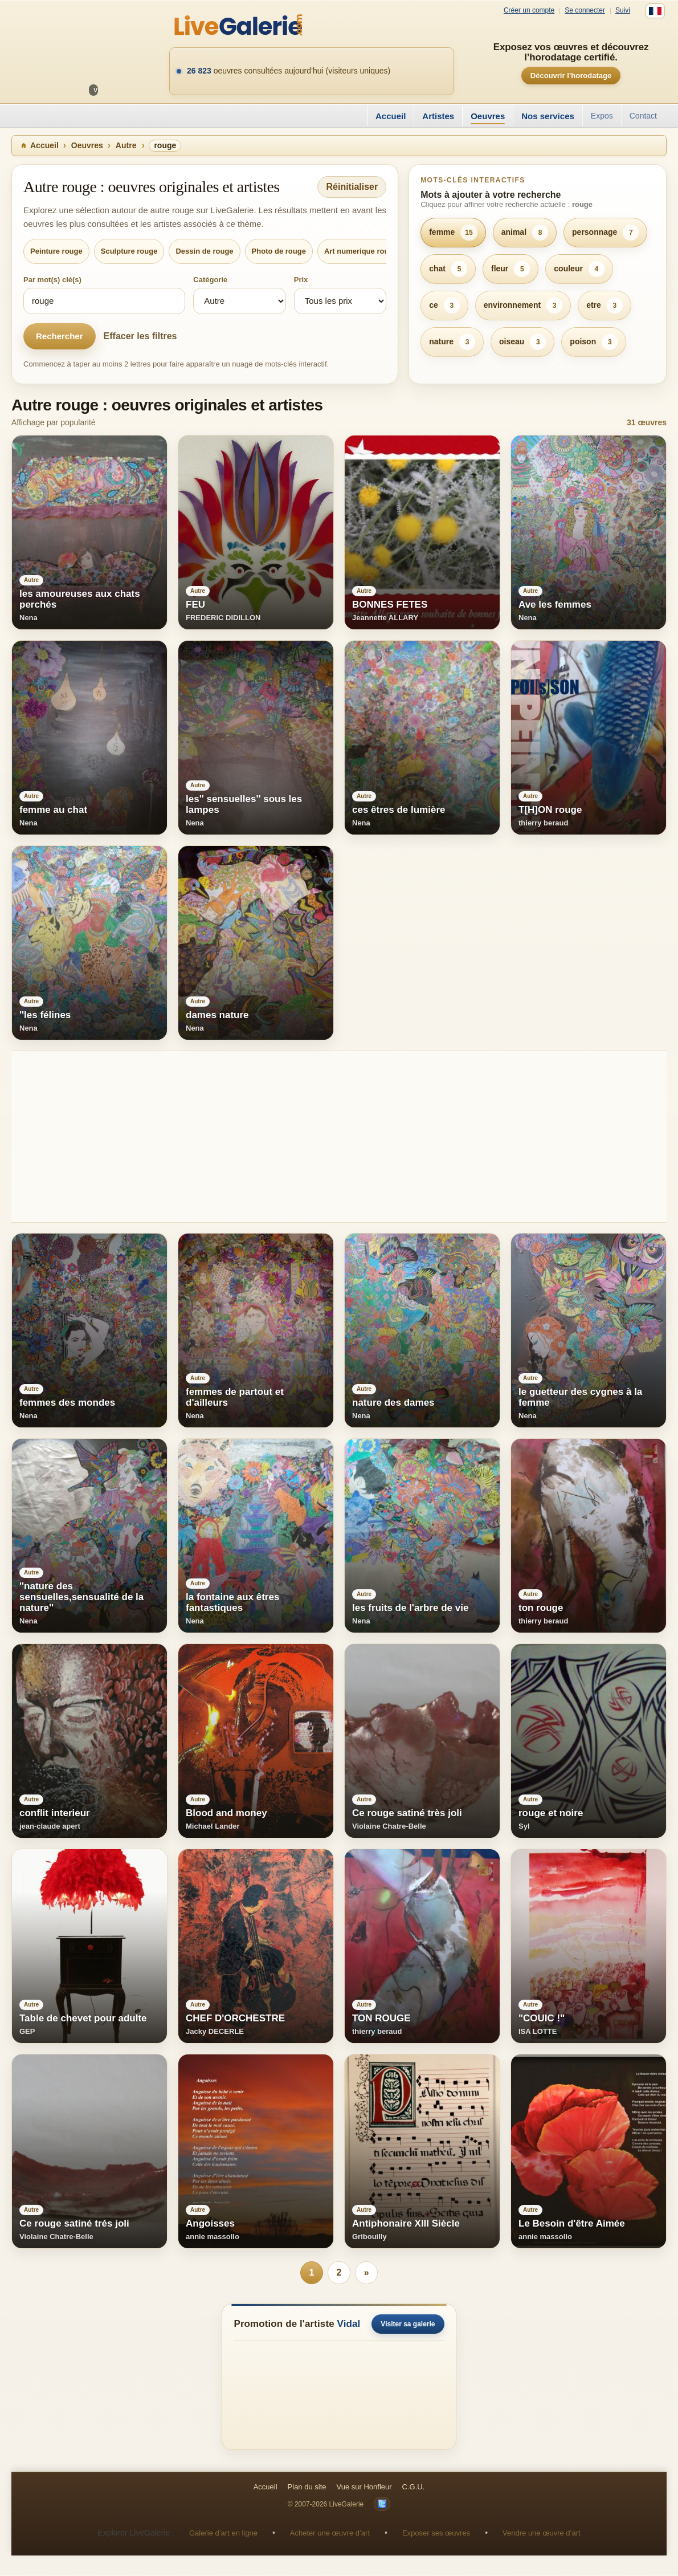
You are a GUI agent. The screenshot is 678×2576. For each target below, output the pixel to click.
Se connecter (585, 10)
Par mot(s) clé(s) (52, 279)
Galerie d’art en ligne (223, 2534)
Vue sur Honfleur (364, 2488)
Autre (126, 145)
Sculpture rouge (129, 251)
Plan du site (307, 2488)
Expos (602, 115)
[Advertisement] (339, 1136)
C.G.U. (413, 2488)
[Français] (655, 10)
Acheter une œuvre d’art (330, 2534)
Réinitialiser (352, 187)
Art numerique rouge (361, 251)
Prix (301, 279)
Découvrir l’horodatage (570, 75)
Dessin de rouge (204, 251)
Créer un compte (529, 10)
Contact (643, 115)
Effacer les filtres (140, 336)
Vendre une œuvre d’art (542, 2534)
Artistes (438, 116)
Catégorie (210, 279)
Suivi (622, 10)
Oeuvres (488, 116)
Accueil (390, 116)
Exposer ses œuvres (436, 2534)
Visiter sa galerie (408, 2325)
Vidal (349, 2324)
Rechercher (59, 336)
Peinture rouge (56, 251)
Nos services (547, 116)
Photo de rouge (279, 251)
